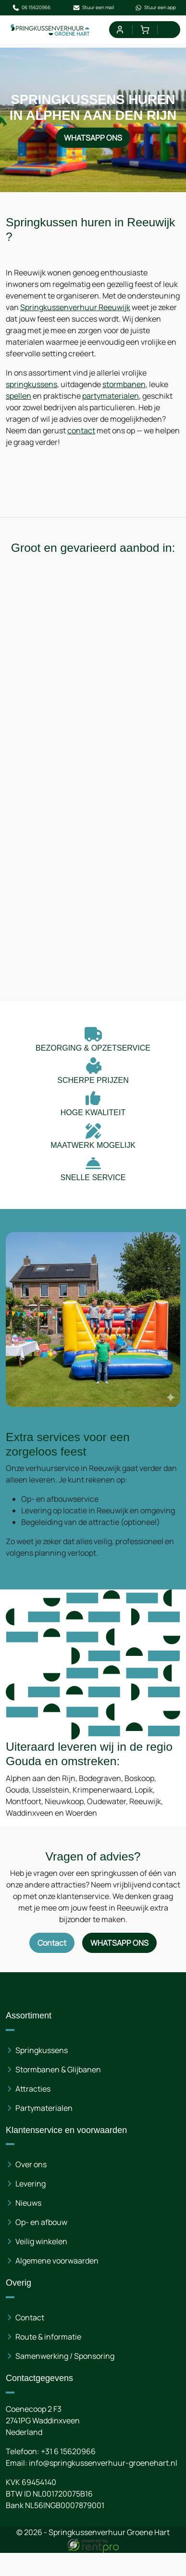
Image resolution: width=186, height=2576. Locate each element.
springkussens (31, 384)
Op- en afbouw (41, 2221)
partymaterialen (110, 395)
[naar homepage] (50, 29)
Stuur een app (155, 8)
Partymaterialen (44, 2107)
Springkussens (41, 2049)
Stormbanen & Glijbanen (58, 2069)
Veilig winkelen (41, 2241)
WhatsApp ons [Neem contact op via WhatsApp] (93, 137)
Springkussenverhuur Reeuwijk (75, 307)
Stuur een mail (93, 8)
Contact (29, 2317)
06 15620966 (31, 8)
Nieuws (28, 2202)
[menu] (169, 29)
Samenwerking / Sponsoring (64, 2355)
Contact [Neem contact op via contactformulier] (51, 1942)
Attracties (32, 2088)
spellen (18, 395)
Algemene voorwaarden (57, 2260)
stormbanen (124, 384)
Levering (30, 2183)
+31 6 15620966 (68, 2451)
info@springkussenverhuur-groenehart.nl (103, 2462)
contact (81, 430)
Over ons (31, 2164)
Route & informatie (48, 2336)
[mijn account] (119, 29)
